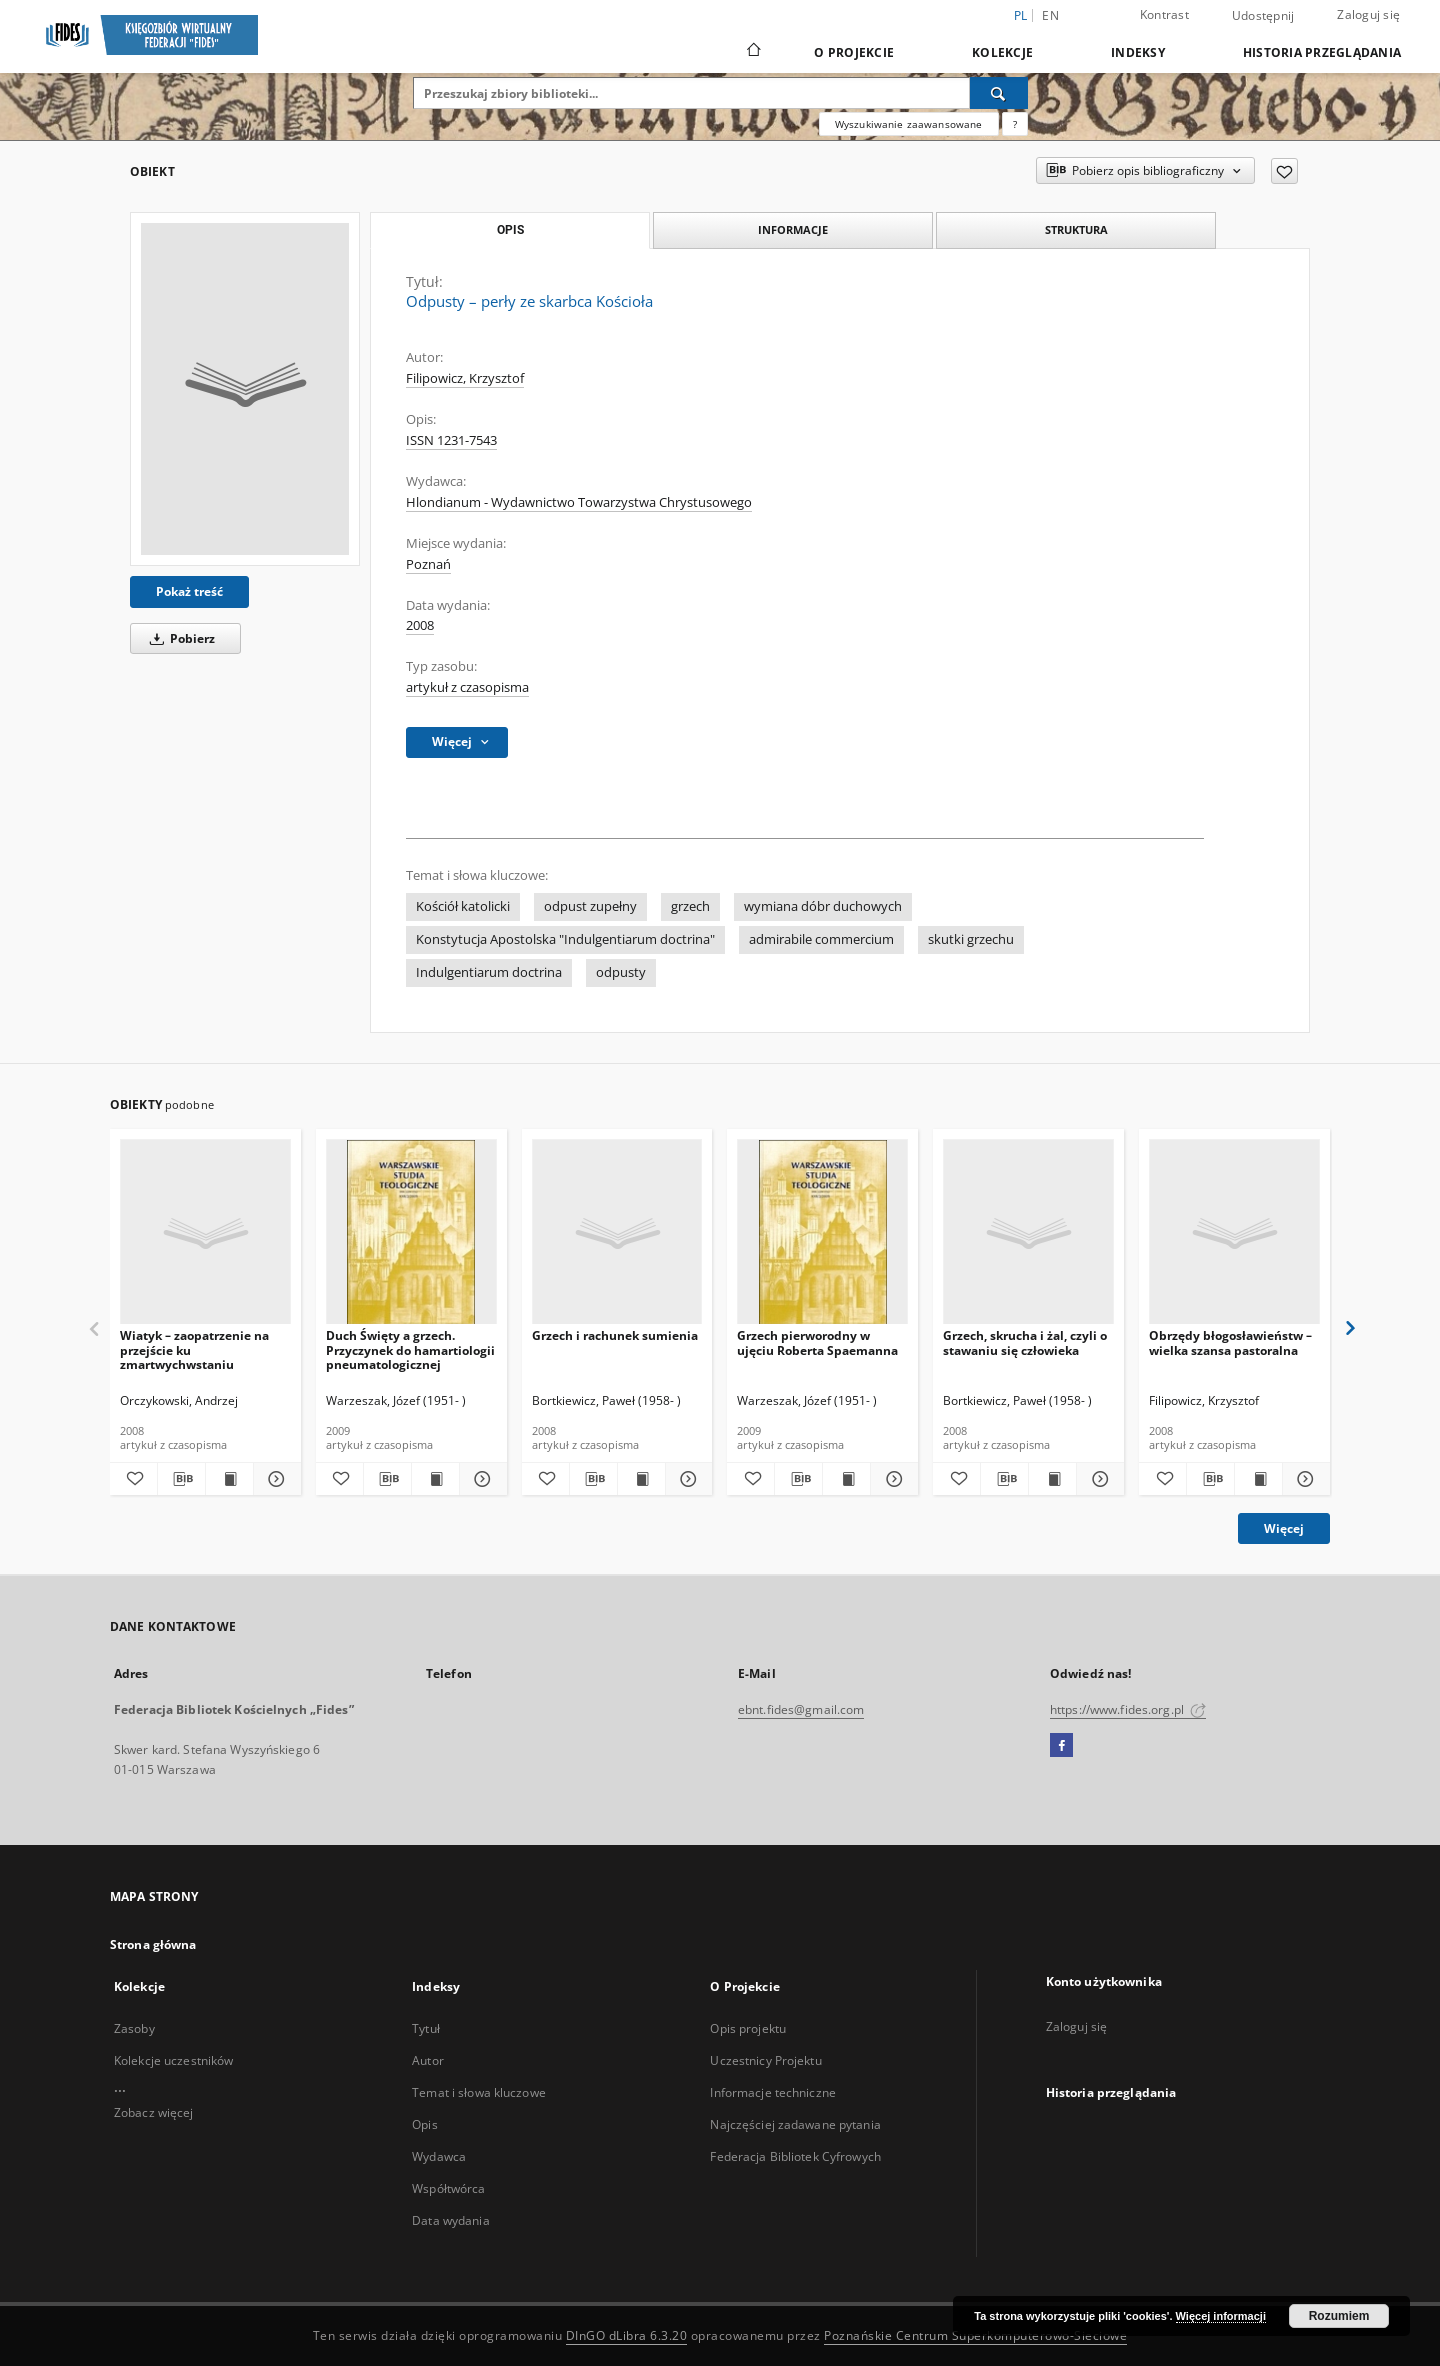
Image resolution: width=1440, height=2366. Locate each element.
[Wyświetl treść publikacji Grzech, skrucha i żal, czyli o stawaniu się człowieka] (1052, 1479)
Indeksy (1138, 52)
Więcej (1284, 1528)
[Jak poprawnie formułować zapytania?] (1015, 124)
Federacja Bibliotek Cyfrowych (795, 2156)
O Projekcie (854, 52)
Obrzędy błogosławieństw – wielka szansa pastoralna (1230, 1342)
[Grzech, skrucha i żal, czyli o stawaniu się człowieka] (1028, 1232)
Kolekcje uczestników (173, 2060)
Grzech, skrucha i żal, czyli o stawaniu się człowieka (1025, 1342)
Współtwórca (448, 2188)
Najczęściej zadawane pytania (795, 2124)
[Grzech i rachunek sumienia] (617, 1232)
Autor (428, 2060)
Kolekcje (1002, 52)
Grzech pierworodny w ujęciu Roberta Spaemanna (817, 1342)
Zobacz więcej (154, 2112)
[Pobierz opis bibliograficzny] (181, 1479)
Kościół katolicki (463, 906)
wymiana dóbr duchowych (823, 906)
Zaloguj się (1368, 14)
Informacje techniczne (773, 2092)
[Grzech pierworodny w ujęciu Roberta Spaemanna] (822, 1232)
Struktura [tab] (1076, 229)
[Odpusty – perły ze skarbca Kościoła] (245, 389)
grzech (690, 906)
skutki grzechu (971, 939)
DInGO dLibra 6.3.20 (627, 2335)
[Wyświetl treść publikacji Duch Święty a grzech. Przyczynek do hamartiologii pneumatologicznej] (435, 1479)
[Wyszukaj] (999, 93)
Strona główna (153, 1944)
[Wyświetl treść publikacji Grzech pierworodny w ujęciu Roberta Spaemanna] (846, 1479)
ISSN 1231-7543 (451, 440)
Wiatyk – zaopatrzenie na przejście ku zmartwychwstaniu (194, 1349)
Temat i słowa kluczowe (479, 2092)
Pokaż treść (189, 591)
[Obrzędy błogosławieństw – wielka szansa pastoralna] (1234, 1232)
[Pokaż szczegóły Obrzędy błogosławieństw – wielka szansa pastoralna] (1303, 1479)
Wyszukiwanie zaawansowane (909, 124)
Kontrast (1164, 14)
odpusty (621, 972)
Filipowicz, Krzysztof (465, 378)
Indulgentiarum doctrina (489, 972)
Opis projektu (748, 2028)
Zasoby (134, 2028)
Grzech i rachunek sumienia (615, 1335)
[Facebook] (1061, 1746)
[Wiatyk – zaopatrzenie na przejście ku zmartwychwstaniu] (205, 1232)
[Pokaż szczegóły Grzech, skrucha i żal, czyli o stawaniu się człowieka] (1097, 1479)
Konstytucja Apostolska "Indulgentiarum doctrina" (565, 939)
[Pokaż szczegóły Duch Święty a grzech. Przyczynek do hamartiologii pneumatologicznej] (480, 1479)
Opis (424, 2124)
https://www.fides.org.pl (1128, 1709)
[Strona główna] (752, 52)
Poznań (428, 564)
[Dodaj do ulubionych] (1284, 171)
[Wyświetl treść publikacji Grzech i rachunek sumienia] (641, 1479)
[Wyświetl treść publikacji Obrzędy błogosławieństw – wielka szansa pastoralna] (1258, 1479)
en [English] (1050, 15)
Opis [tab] (510, 230)
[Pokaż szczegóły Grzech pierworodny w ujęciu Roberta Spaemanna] (891, 1479)
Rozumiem (1339, 2316)
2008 (420, 625)
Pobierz (179, 638)
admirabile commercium (821, 939)
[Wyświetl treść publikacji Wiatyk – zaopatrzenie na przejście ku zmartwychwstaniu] (229, 1479)
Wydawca (439, 2156)
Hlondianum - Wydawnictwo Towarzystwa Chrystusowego (579, 502)
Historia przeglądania (1322, 52)
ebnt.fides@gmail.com (801, 1709)
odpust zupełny (590, 906)
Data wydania (450, 2220)
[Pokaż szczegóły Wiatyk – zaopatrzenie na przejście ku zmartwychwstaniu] (274, 1479)
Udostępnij (1263, 16)
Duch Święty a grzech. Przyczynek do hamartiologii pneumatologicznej (410, 1349)
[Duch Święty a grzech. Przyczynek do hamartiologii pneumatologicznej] (411, 1232)
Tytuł (426, 2028)
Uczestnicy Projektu (765, 2060)
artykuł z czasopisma (467, 687)
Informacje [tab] (793, 229)
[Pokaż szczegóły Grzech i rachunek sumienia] (686, 1479)
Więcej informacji (1221, 2316)
